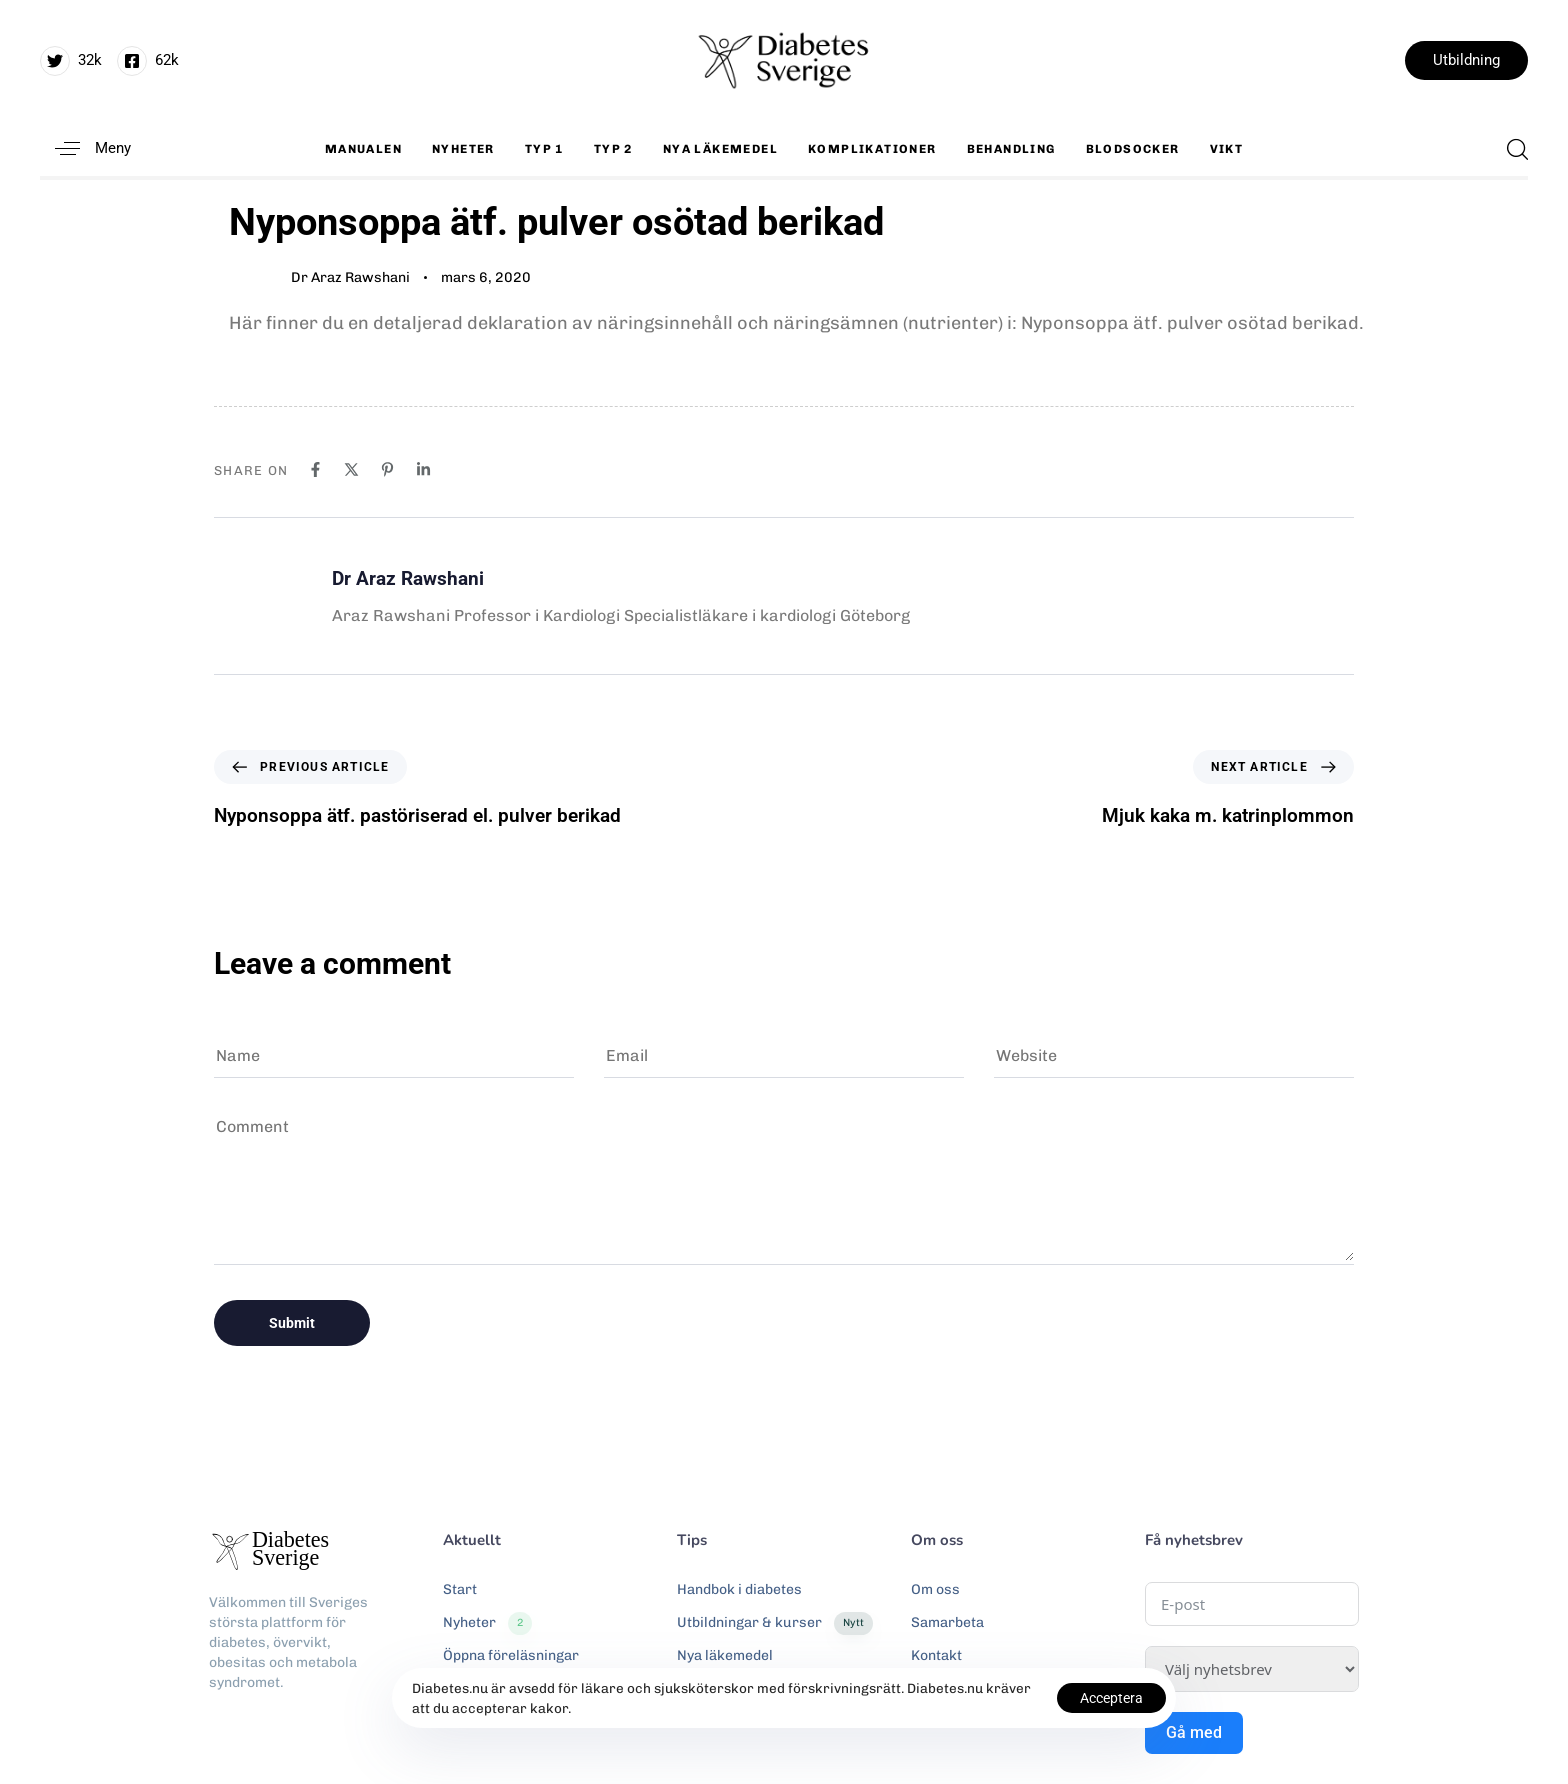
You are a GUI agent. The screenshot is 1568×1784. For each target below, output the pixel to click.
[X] (351, 469)
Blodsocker (1133, 149)
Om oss (935, 1589)
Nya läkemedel (720, 149)
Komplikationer (872, 149)
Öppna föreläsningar (511, 1655)
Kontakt (936, 1655)
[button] (85, 148)
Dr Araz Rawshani (350, 277)
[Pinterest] (387, 469)
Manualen (363, 149)
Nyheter (463, 149)
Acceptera (1111, 1698)
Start (460, 1589)
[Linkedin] (423, 469)
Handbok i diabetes (739, 1589)
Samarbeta (947, 1622)
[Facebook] (315, 469)
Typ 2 (613, 149)
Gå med (1194, 1732)
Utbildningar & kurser (775, 1623)
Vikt (1227, 149)
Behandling (1011, 149)
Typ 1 (544, 149)
